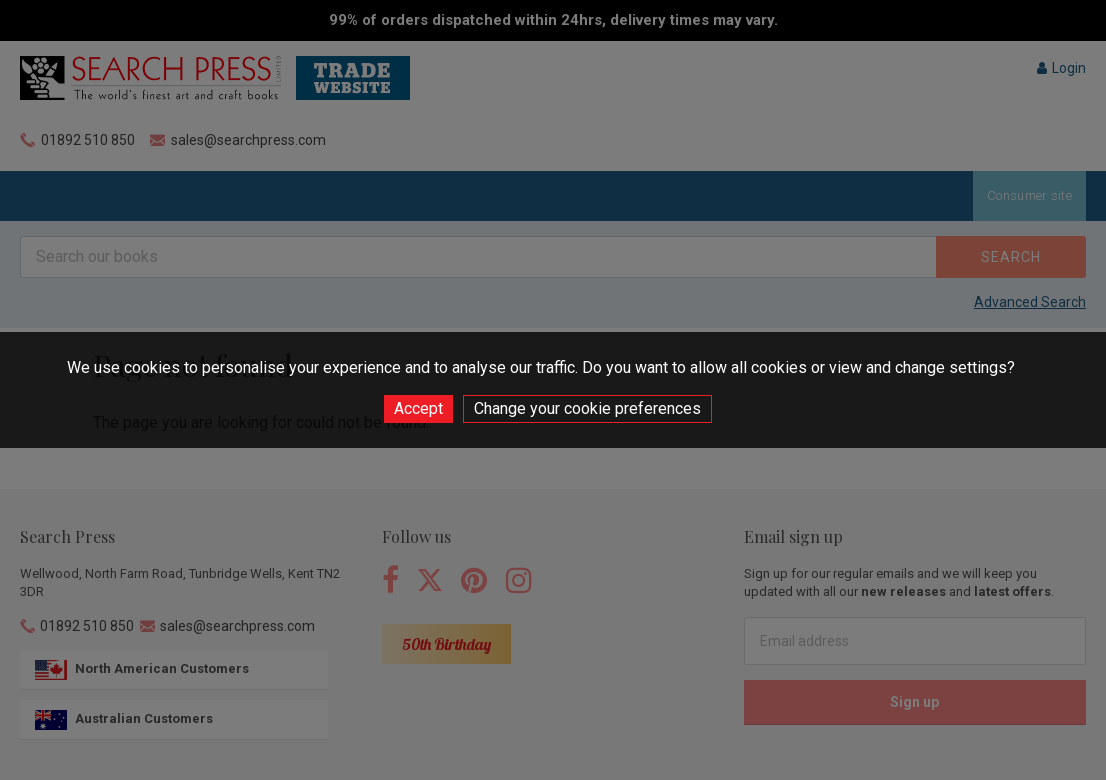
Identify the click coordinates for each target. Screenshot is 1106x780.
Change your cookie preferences (587, 408)
